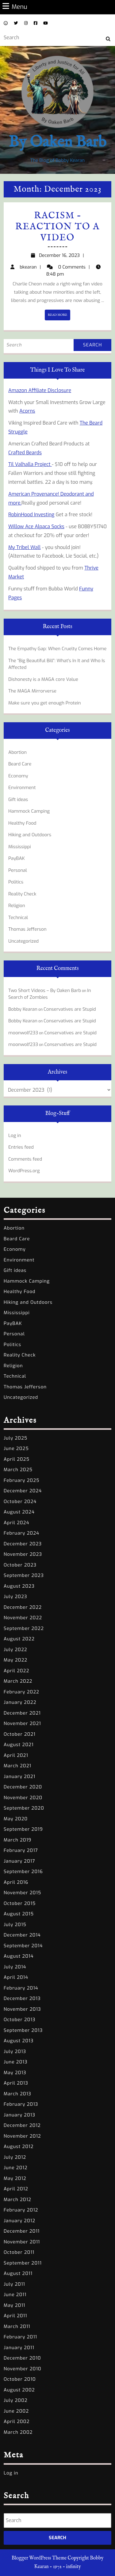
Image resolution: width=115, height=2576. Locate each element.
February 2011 (20, 2337)
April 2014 (16, 1977)
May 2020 (16, 1819)
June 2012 (16, 2168)
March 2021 (17, 1766)
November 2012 (22, 2136)
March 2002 (18, 2432)
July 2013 (15, 2051)
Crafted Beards (25, 452)
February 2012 (21, 2210)
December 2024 (23, 1491)
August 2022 (19, 1639)
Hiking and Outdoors (29, 835)
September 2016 (23, 1871)
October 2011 (19, 2252)
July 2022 (15, 1650)
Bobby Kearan (22, 1009)
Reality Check (22, 894)
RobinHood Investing (31, 514)
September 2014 (23, 1946)
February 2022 (21, 1692)
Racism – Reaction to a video (57, 227)
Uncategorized (23, 941)
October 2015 (20, 1903)
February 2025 (22, 1480)
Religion (16, 906)
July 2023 (15, 1596)
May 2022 (15, 1660)
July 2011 (14, 2284)
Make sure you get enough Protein (44, 703)
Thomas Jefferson (27, 929)
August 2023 (19, 1586)
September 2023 (24, 1575)
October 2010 (20, 2379)
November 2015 (22, 1893)
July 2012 (15, 2157)
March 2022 (18, 1681)
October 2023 (20, 1565)
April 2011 (15, 2316)
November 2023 (23, 1554)
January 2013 (19, 2115)
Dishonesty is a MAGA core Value (43, 679)
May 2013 (15, 2073)
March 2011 (17, 2326)
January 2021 (19, 1776)
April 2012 (16, 2189)
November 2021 (22, 1723)
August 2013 (18, 2041)
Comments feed (25, 1159)
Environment (22, 787)
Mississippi (19, 847)
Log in (14, 1135)
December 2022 (23, 1607)
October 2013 (20, 2020)
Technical (18, 917)
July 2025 (15, 1438)
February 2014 (21, 1988)
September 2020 (24, 1808)
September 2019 (23, 1829)
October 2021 (20, 1734)
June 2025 (16, 1448)
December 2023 (23, 1544)
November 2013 (22, 2009)
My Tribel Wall (24, 547)
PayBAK (16, 858)
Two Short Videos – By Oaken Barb (44, 990)
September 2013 (23, 2030)
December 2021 (22, 1713)
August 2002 (19, 2390)
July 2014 (15, 1967)
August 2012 (18, 2146)
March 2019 (17, 1840)
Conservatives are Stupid (70, 1009)
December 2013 (22, 1998)
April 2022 (16, 1671)
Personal (17, 870)
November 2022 (23, 1618)
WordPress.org (24, 1171)
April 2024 (16, 1523)
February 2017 (21, 1850)
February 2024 (21, 1533)
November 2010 (22, 2369)
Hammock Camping (29, 811)
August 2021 (18, 1745)
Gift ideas (18, 799)
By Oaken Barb (57, 142)
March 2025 (18, 1470)
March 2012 (17, 2199)
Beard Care (19, 764)
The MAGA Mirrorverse (32, 691)
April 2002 (16, 2421)
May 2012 (15, 2178)
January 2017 (19, 1861)
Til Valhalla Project (30, 464)
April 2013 (16, 2083)
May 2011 (14, 2305)
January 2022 (20, 1702)
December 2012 (22, 2125)
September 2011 (23, 2263)
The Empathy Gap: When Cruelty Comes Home (57, 649)
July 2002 (16, 2400)
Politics (15, 882)
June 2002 (16, 2411)
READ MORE (59, 316)
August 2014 (18, 1956)
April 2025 (16, 1459)
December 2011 (22, 2231)
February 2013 (21, 2104)
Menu (14, 6)
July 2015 (15, 1925)
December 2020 (23, 1787)
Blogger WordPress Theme (39, 2558)
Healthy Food (22, 823)
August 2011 (18, 2273)
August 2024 (19, 1512)
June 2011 (15, 2295)
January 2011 (19, 2348)
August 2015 (19, 1914)
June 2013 (16, 2062)
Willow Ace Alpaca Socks (36, 526)
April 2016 (16, 1882)
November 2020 (23, 1798)
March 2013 (17, 2094)
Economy (18, 776)
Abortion (17, 752)
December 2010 (22, 2358)
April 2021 (16, 1755)
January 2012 (19, 2221)
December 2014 (22, 1935)
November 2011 (22, 2242)
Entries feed (21, 1147)
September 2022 (24, 1628)
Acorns (27, 411)
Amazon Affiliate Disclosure (39, 390)
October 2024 (20, 1501)
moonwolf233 (23, 1033)
